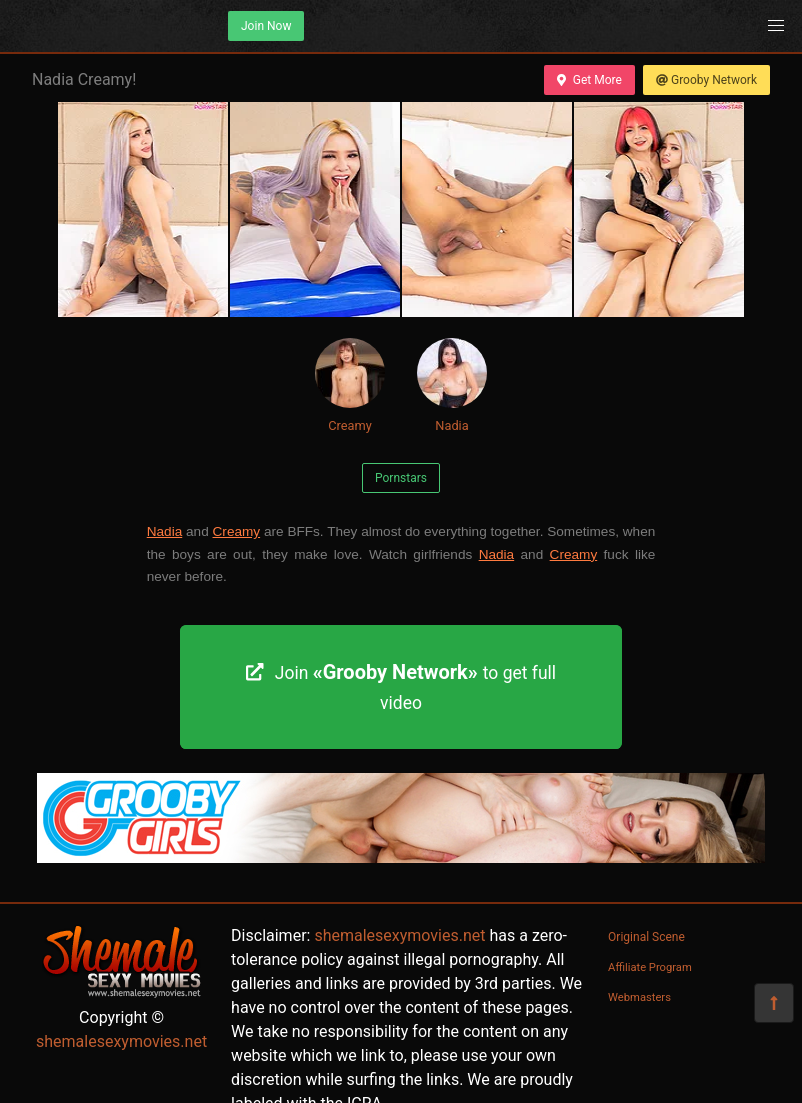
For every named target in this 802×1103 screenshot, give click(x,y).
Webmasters (639, 997)
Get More (589, 80)
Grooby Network (706, 80)
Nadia (452, 385)
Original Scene (646, 937)
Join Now (266, 26)
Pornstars (401, 478)
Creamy (350, 385)
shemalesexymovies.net (121, 1041)
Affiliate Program (650, 967)
